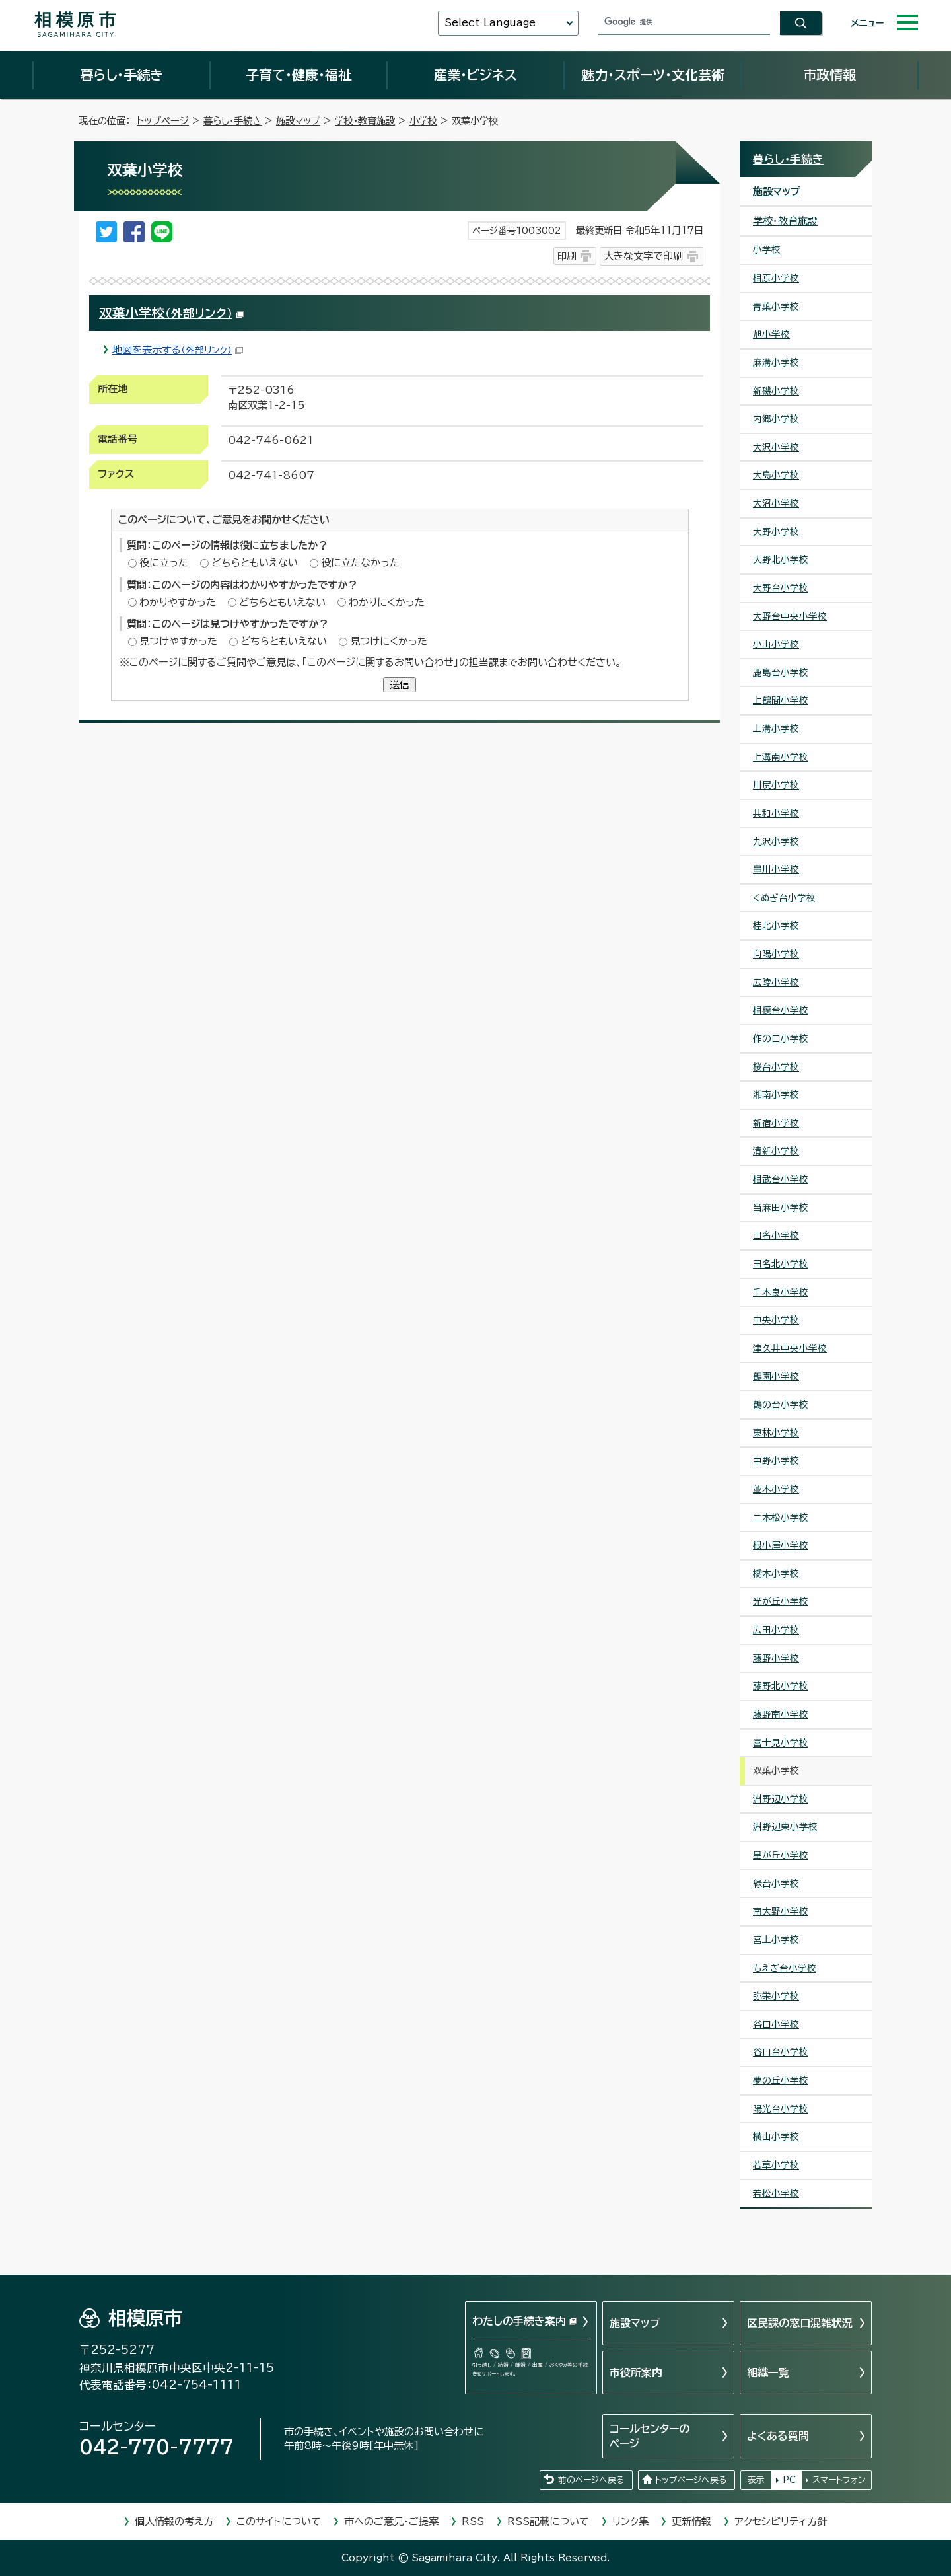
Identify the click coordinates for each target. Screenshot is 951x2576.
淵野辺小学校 (780, 1799)
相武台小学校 (780, 1179)
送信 (399, 685)
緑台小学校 (776, 1883)
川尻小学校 (776, 785)
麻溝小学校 (776, 362)
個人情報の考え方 (174, 2521)
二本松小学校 (780, 1517)
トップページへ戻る (690, 2480)
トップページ (163, 121)
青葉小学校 (776, 306)
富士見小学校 (780, 1743)
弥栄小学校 (776, 1996)
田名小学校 (776, 1235)
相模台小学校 (780, 1010)
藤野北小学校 (780, 1686)
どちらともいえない (254, 563)
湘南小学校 (776, 1094)
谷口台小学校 (780, 2052)
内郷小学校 (776, 418)
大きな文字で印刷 (643, 256)
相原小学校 (776, 278)
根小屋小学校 (780, 1545)
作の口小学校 (780, 1038)
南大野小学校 (780, 1911)
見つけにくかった (388, 641)
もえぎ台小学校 (784, 1968)
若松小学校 (776, 2193)
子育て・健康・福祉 (298, 74)
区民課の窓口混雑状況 (800, 2323)
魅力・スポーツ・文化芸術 (652, 74)
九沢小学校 (776, 841)
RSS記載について (548, 2521)
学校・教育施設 (365, 121)
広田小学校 (776, 1630)
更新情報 (691, 2521)
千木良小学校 (780, 1292)
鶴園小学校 (776, 1376)
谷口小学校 (776, 2024)
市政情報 (829, 74)
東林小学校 (776, 1433)
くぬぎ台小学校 (784, 897)
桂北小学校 (776, 925)
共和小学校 (776, 813)
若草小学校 (776, 2165)
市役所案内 (636, 2372)
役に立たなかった (360, 563)
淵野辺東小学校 (785, 1826)
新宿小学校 (776, 1123)
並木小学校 (776, 1489)
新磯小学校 (776, 391)
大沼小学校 (776, 503)
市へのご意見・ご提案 (391, 2521)
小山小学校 (776, 644)
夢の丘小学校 (780, 2080)
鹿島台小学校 (780, 672)
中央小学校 (776, 1320)
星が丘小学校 (780, 1855)
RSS (473, 2521)
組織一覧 (768, 2372)
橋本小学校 (776, 1573)
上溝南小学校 (780, 757)
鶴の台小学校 (780, 1404)
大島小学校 (776, 475)
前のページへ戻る (591, 2480)
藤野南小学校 (780, 1714)
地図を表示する (177, 350)
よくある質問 (778, 2436)
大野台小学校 (780, 588)
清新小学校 (776, 1151)
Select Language (490, 23)
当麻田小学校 (780, 1207)
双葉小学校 (171, 313)
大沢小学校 (776, 447)
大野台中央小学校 (790, 616)
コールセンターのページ (649, 2435)
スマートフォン (839, 2480)
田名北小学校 (780, 1264)
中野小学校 (776, 1460)
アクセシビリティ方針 (780, 2521)
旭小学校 (771, 334)
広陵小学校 (776, 982)
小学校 (423, 121)
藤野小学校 (776, 1658)
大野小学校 (776, 531)
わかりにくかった (387, 602)
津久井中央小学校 (790, 1348)
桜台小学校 (776, 1067)
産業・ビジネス (475, 74)
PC (789, 2480)
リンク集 (630, 2521)
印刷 (566, 256)
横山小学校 (776, 2136)
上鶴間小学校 (780, 700)
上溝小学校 (776, 728)
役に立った (163, 563)
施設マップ (298, 121)
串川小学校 (776, 869)
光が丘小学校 (780, 1601)
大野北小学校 (780, 559)
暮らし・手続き (121, 74)
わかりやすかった (177, 602)
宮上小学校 (776, 1939)
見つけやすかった (178, 641)
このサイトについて (278, 2521)
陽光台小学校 (780, 2109)
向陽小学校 (776, 954)
